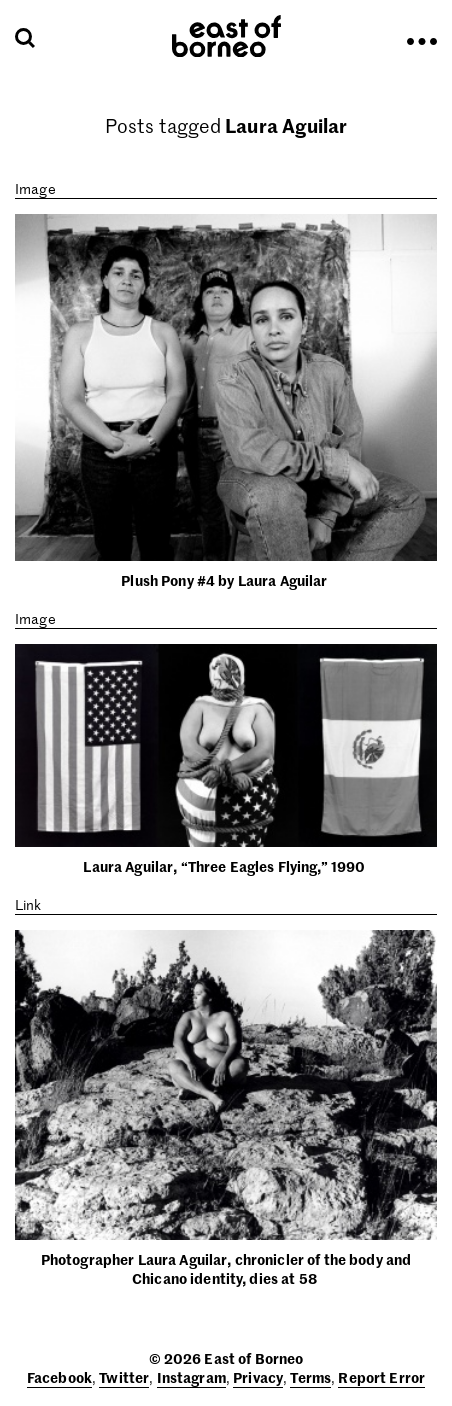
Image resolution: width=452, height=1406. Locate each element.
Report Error (381, 1377)
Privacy (258, 1377)
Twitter (124, 1377)
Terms (310, 1377)
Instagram (191, 1377)
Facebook (59, 1377)
